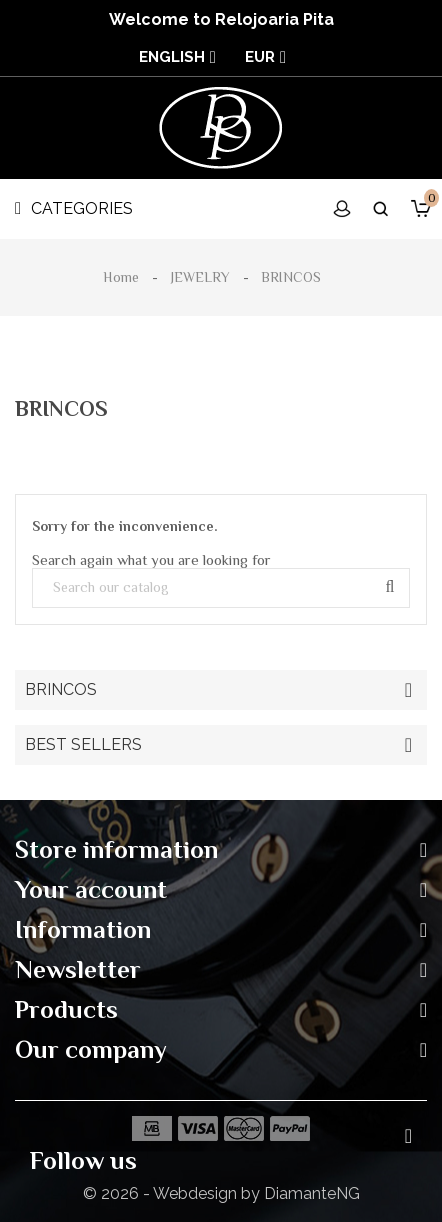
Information (83, 929)
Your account (91, 889)
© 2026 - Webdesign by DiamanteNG (221, 1193)
